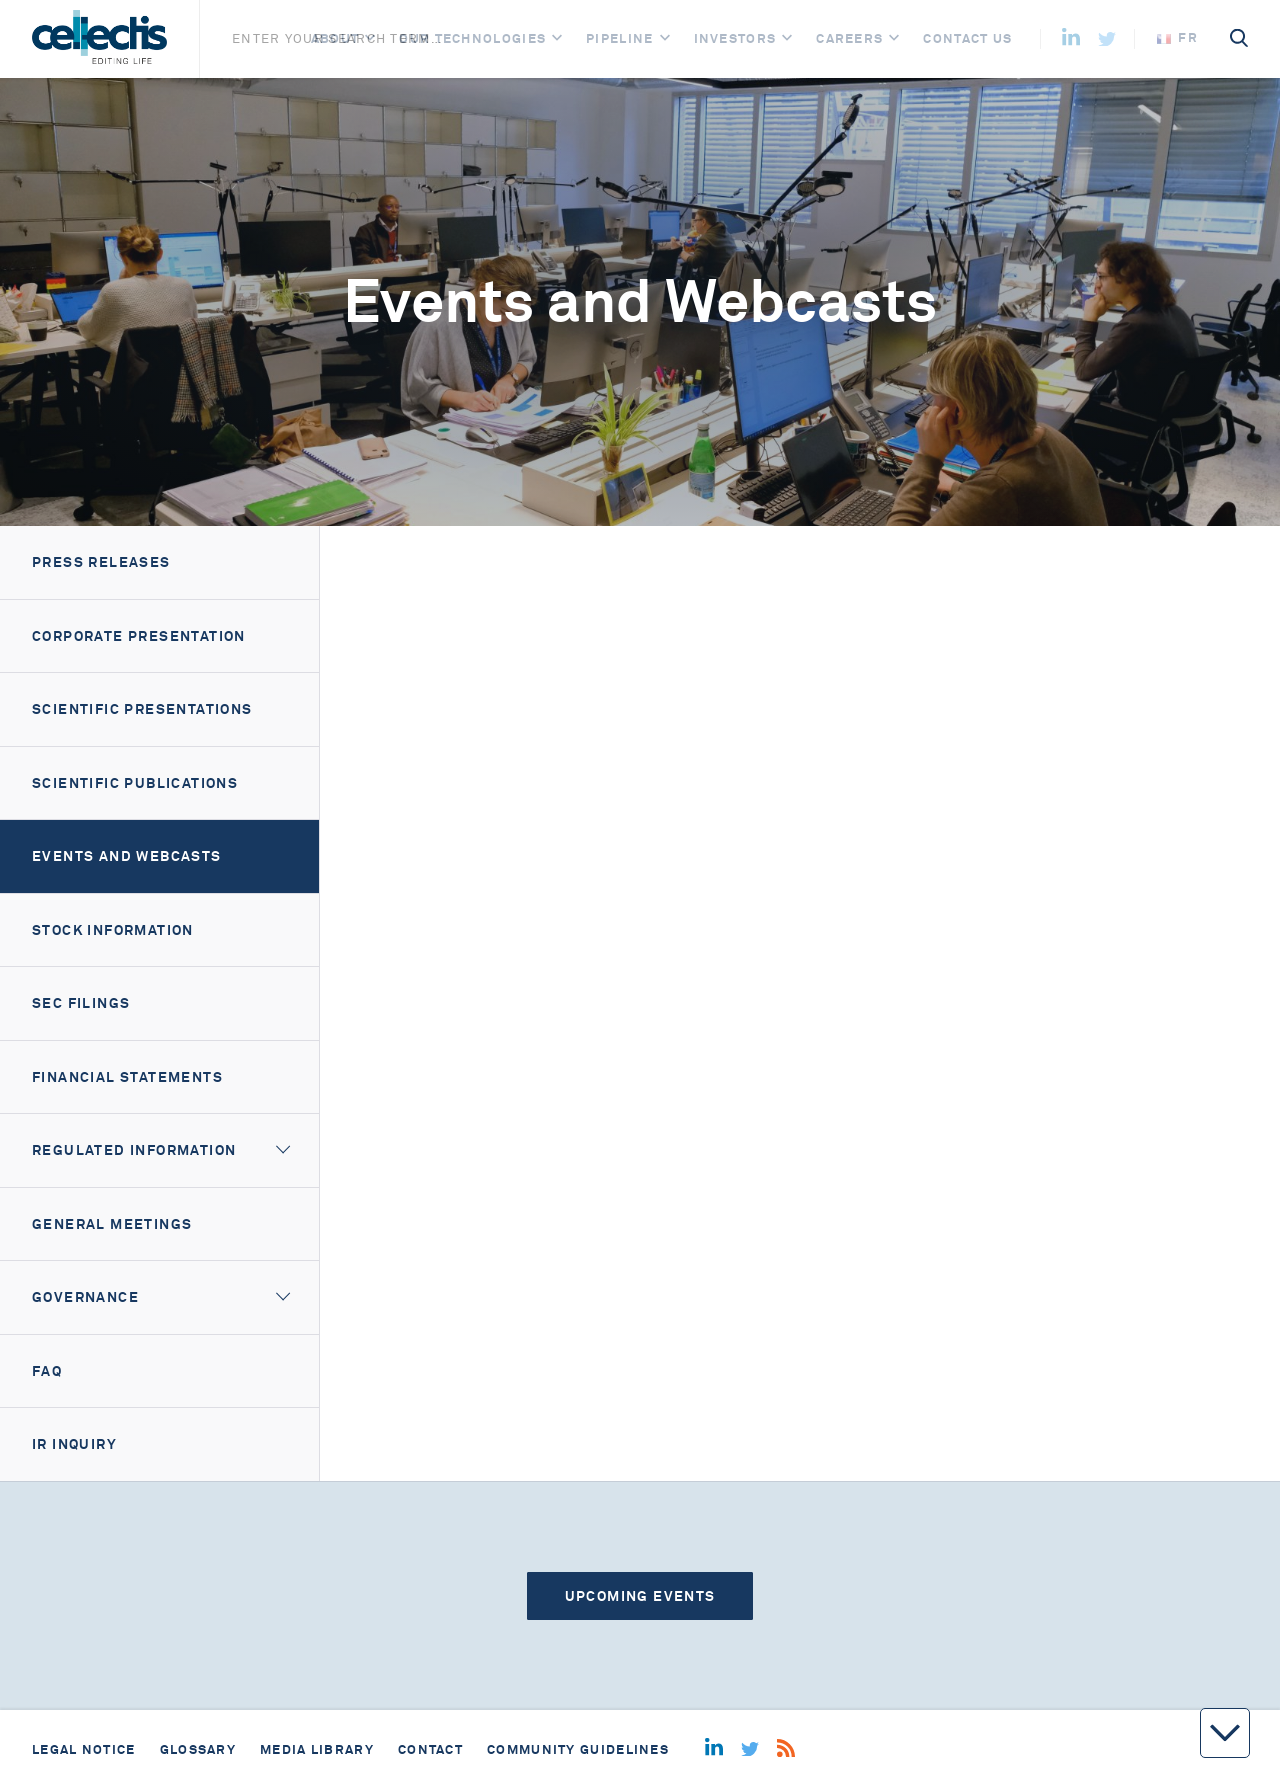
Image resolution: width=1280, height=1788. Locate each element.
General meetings (112, 1224)
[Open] (370, 38)
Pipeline (619, 38)
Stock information (113, 930)
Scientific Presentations (142, 709)
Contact (430, 1749)
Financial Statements (127, 1077)
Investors (735, 38)
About (335, 38)
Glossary (198, 1749)
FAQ (47, 1371)
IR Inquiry (74, 1444)
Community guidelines (578, 1749)
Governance (85, 1297)
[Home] (99, 39)
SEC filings (81, 1003)
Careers (849, 38)
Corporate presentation (139, 636)
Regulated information (134, 1150)
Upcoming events (640, 1596)
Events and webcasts (127, 856)
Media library (317, 1749)
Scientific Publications (135, 783)
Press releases (101, 562)
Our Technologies (472, 38)
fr (1177, 37)
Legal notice (84, 1749)
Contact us (967, 38)
